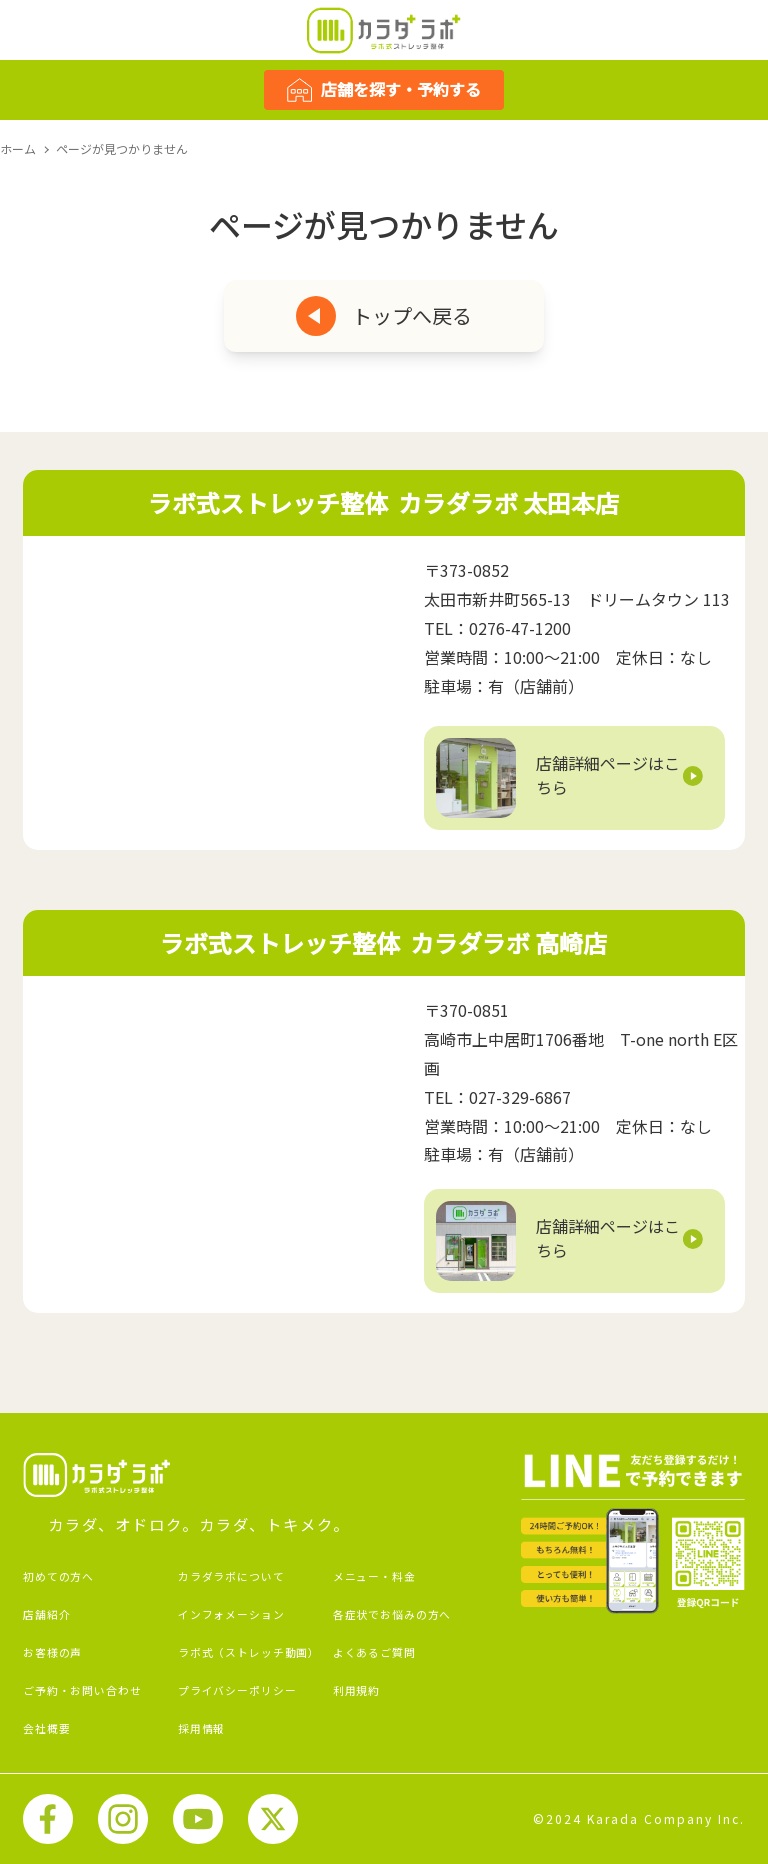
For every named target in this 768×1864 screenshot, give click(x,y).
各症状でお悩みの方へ (392, 1614)
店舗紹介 (46, 1614)
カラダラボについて (231, 1576)
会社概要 (46, 1728)
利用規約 (356, 1690)
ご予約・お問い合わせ (82, 1690)
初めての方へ (58, 1576)
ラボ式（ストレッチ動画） (249, 1652)
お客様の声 (52, 1652)
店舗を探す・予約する (384, 89)
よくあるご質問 (374, 1652)
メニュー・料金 (374, 1576)
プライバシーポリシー (237, 1690)
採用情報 (201, 1728)
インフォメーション (231, 1614)
